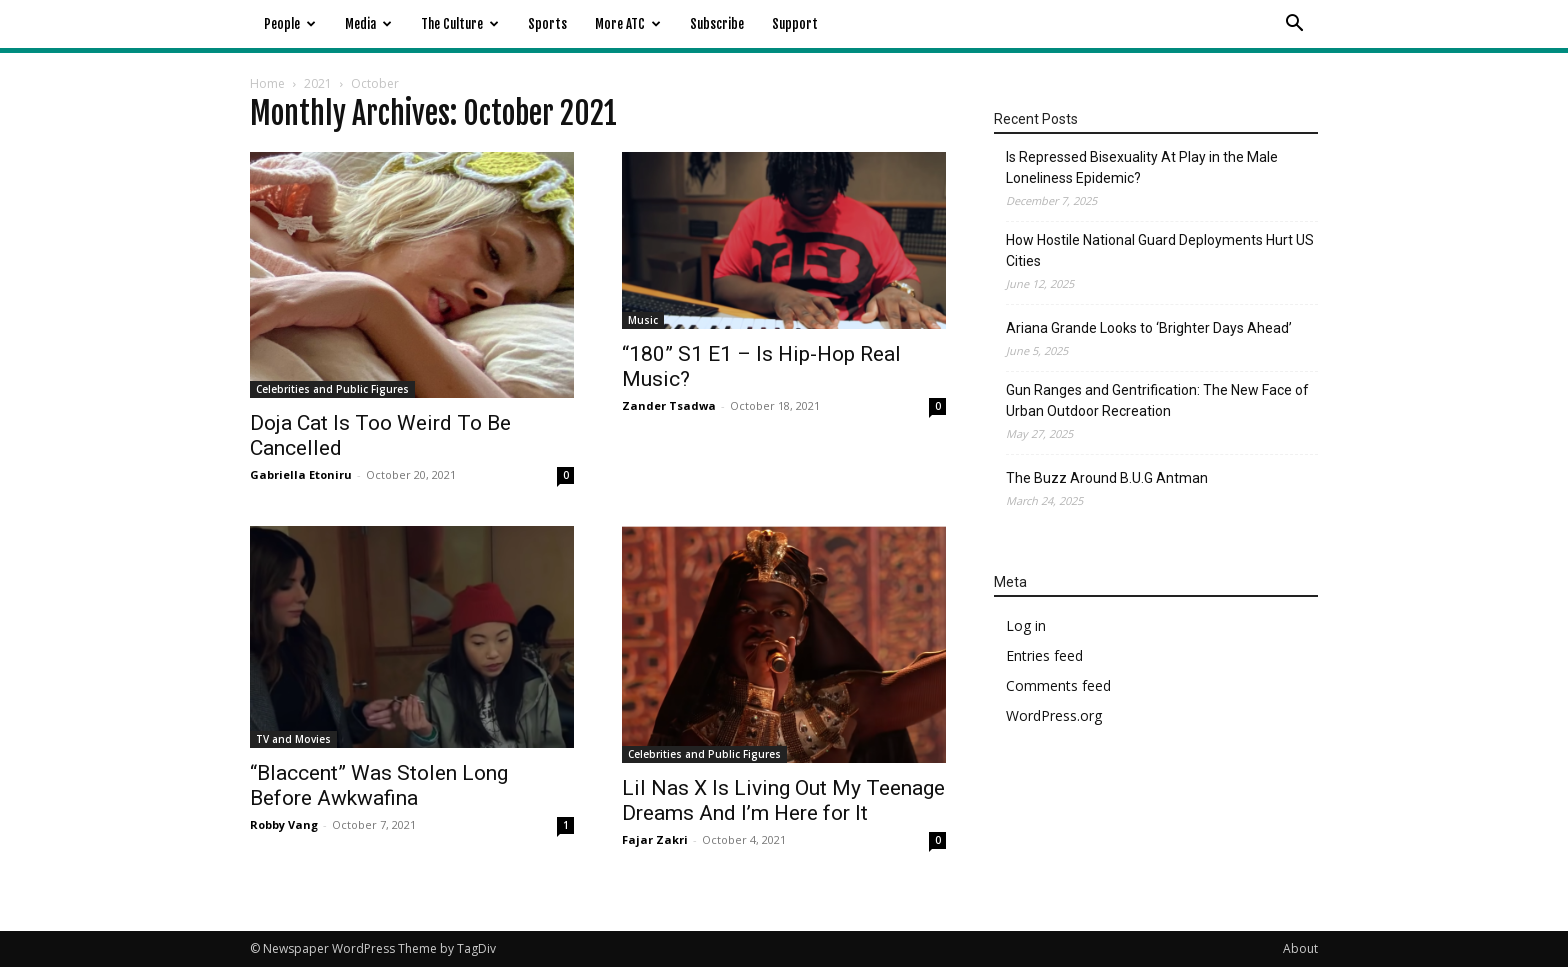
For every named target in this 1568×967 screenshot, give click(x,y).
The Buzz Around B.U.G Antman (1107, 478)
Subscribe (717, 24)
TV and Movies (293, 739)
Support (795, 24)
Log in (1026, 625)
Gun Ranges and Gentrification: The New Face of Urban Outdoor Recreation (1157, 400)
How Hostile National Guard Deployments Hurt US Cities (1160, 250)
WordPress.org (1054, 715)
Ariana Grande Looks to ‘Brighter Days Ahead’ (1149, 328)
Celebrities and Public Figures (332, 389)
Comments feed (1058, 685)
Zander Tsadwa (669, 405)
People (290, 24)
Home (267, 83)
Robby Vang (284, 824)
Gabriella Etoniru (301, 474)
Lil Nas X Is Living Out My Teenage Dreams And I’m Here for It (783, 800)
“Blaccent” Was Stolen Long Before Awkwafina (379, 785)
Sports (547, 24)
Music (643, 320)
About (1300, 948)
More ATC (628, 24)
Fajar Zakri (655, 839)
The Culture (460, 24)
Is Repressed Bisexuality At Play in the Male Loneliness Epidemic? (1142, 167)
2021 (318, 83)
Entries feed (1044, 655)
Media (368, 24)
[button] (1294, 25)
